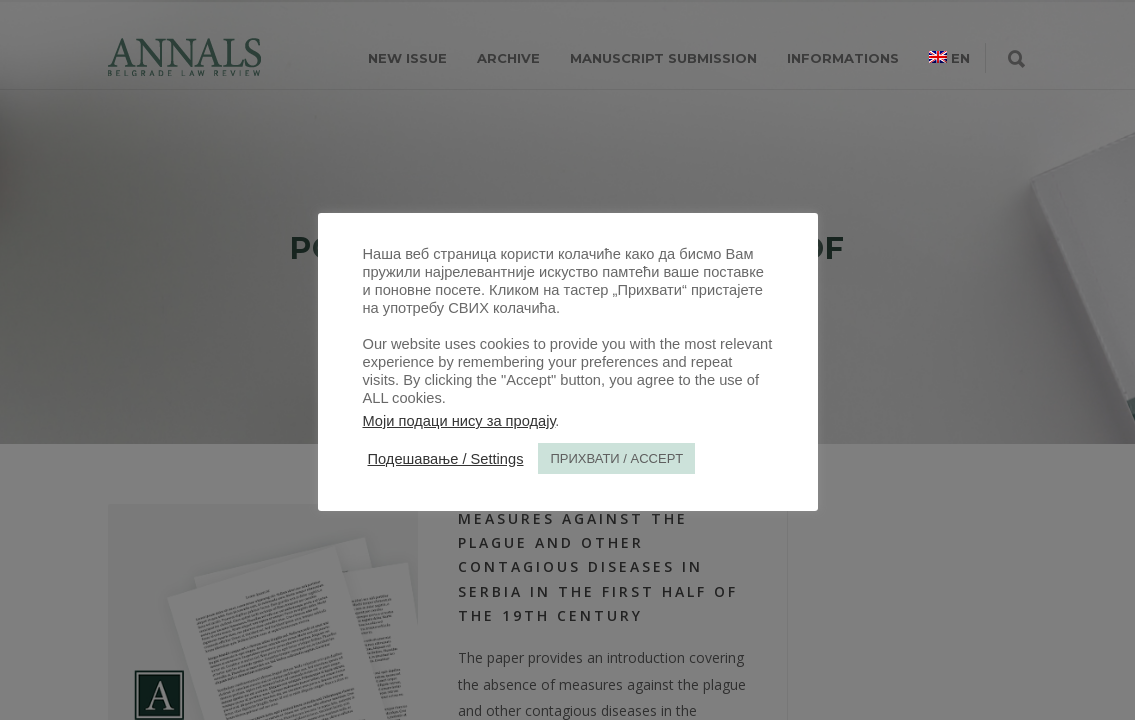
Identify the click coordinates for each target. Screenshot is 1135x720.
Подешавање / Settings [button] (446, 459)
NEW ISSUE (407, 58)
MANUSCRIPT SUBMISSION (663, 58)
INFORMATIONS (843, 58)
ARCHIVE (508, 58)
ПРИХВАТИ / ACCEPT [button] (616, 458)
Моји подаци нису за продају (459, 421)
